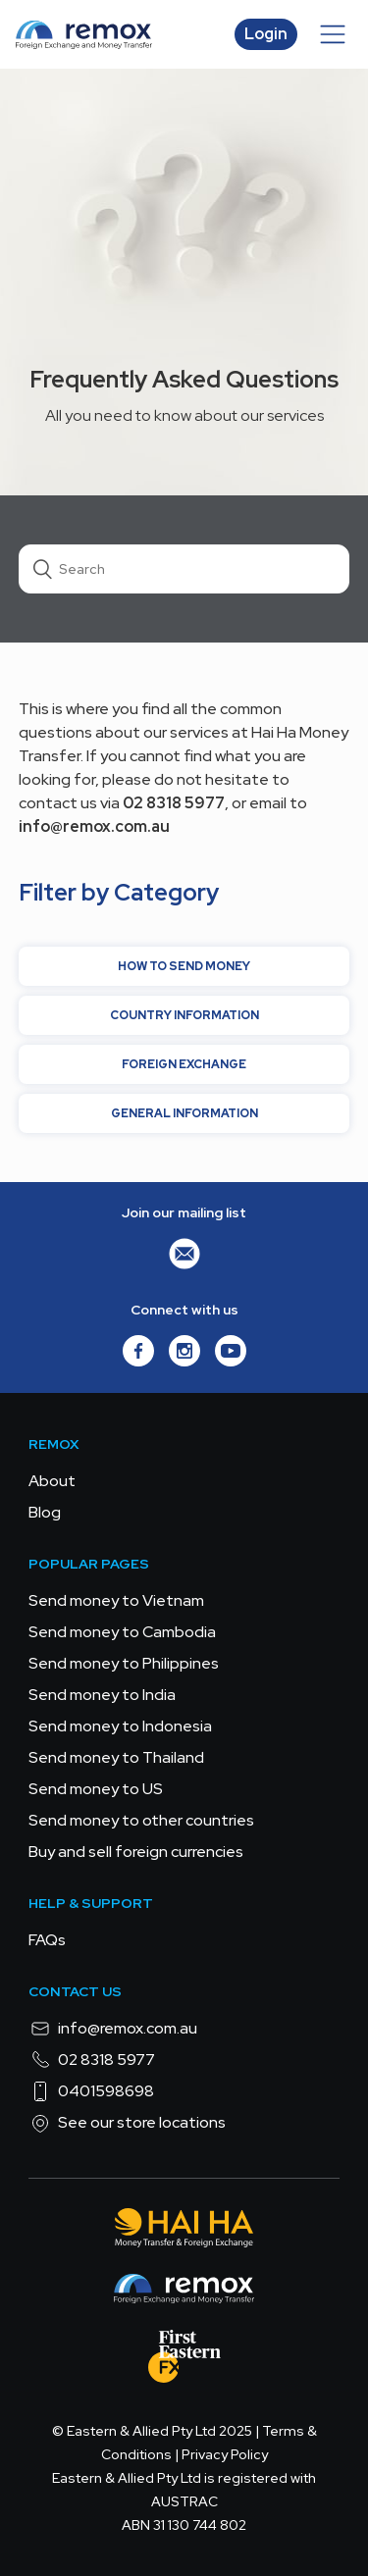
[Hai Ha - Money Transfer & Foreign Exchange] (184, 2231)
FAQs (47, 1940)
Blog (44, 1512)
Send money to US (95, 1788)
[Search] (184, 568)
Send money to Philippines (123, 1663)
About (52, 1480)
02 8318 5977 (91, 2060)
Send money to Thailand (116, 1757)
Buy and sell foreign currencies (135, 1851)
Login (266, 34)
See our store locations (127, 2123)
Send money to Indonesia (120, 1726)
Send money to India (102, 1694)
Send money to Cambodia (122, 1632)
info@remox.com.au (112, 2028)
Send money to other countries (141, 1820)
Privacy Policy (225, 2454)
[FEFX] (184, 2360)
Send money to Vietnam (116, 1600)
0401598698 (91, 2091)
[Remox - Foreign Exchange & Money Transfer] (184, 2292)
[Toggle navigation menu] (332, 34)
